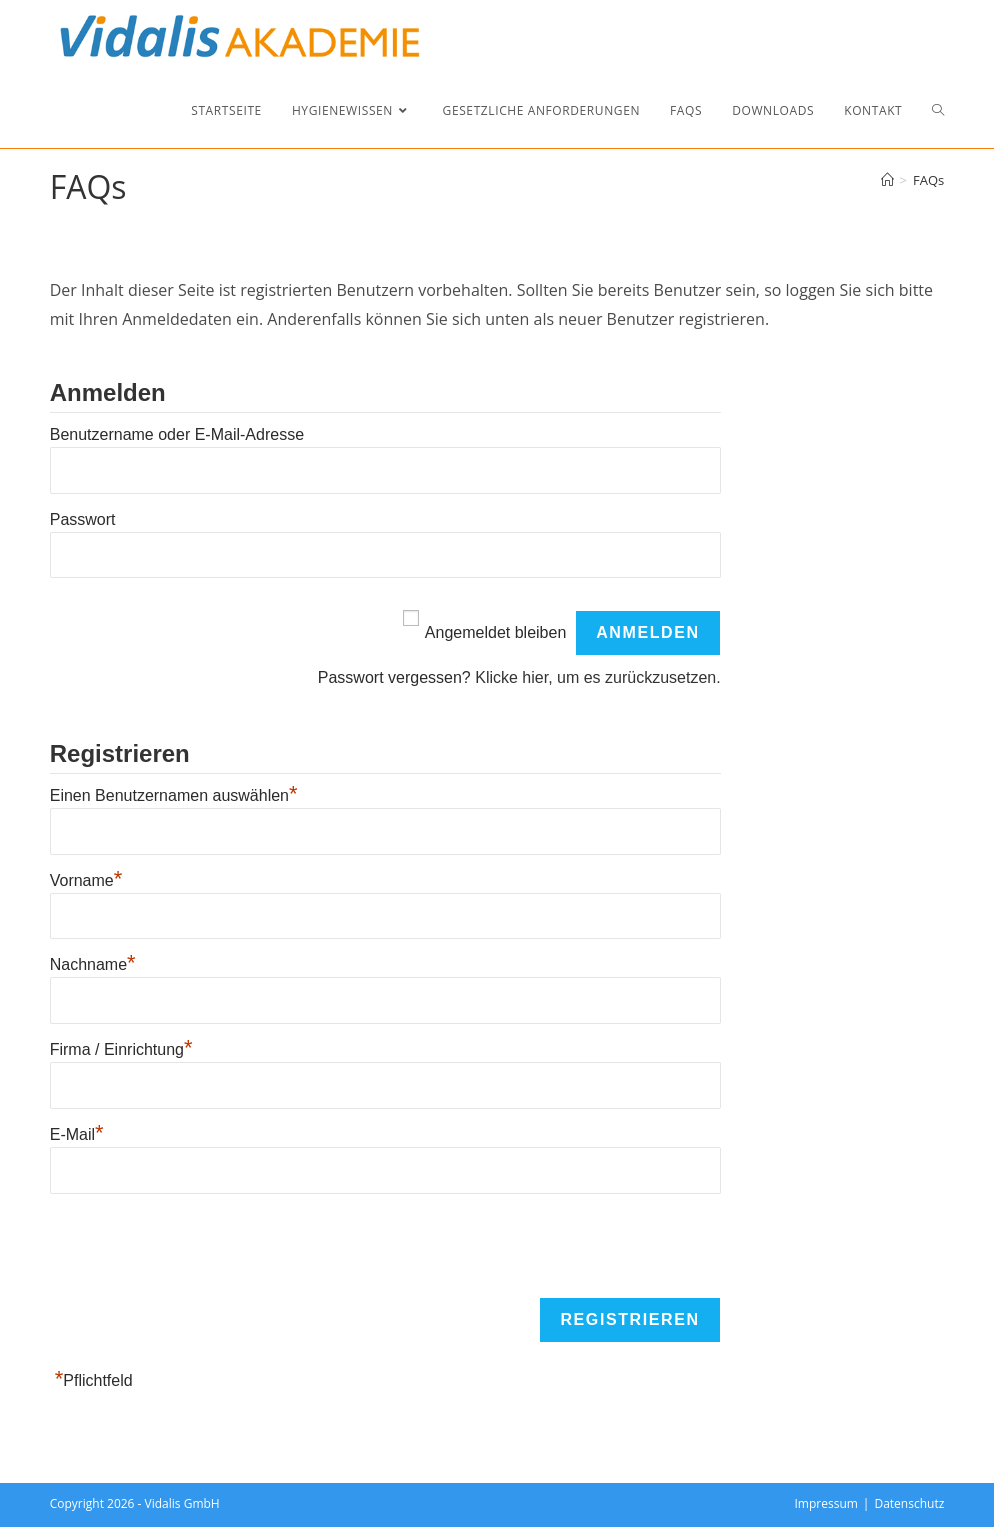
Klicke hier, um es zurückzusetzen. (597, 677)
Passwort (83, 519)
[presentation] (202, 1247)
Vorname (86, 880)
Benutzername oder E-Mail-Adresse (177, 434)
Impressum (826, 1503)
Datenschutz (909, 1503)
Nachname (93, 964)
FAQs (928, 180)
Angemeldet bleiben (495, 632)
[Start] (887, 180)
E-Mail (77, 1134)
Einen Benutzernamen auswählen (174, 795)
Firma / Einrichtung (121, 1049)
